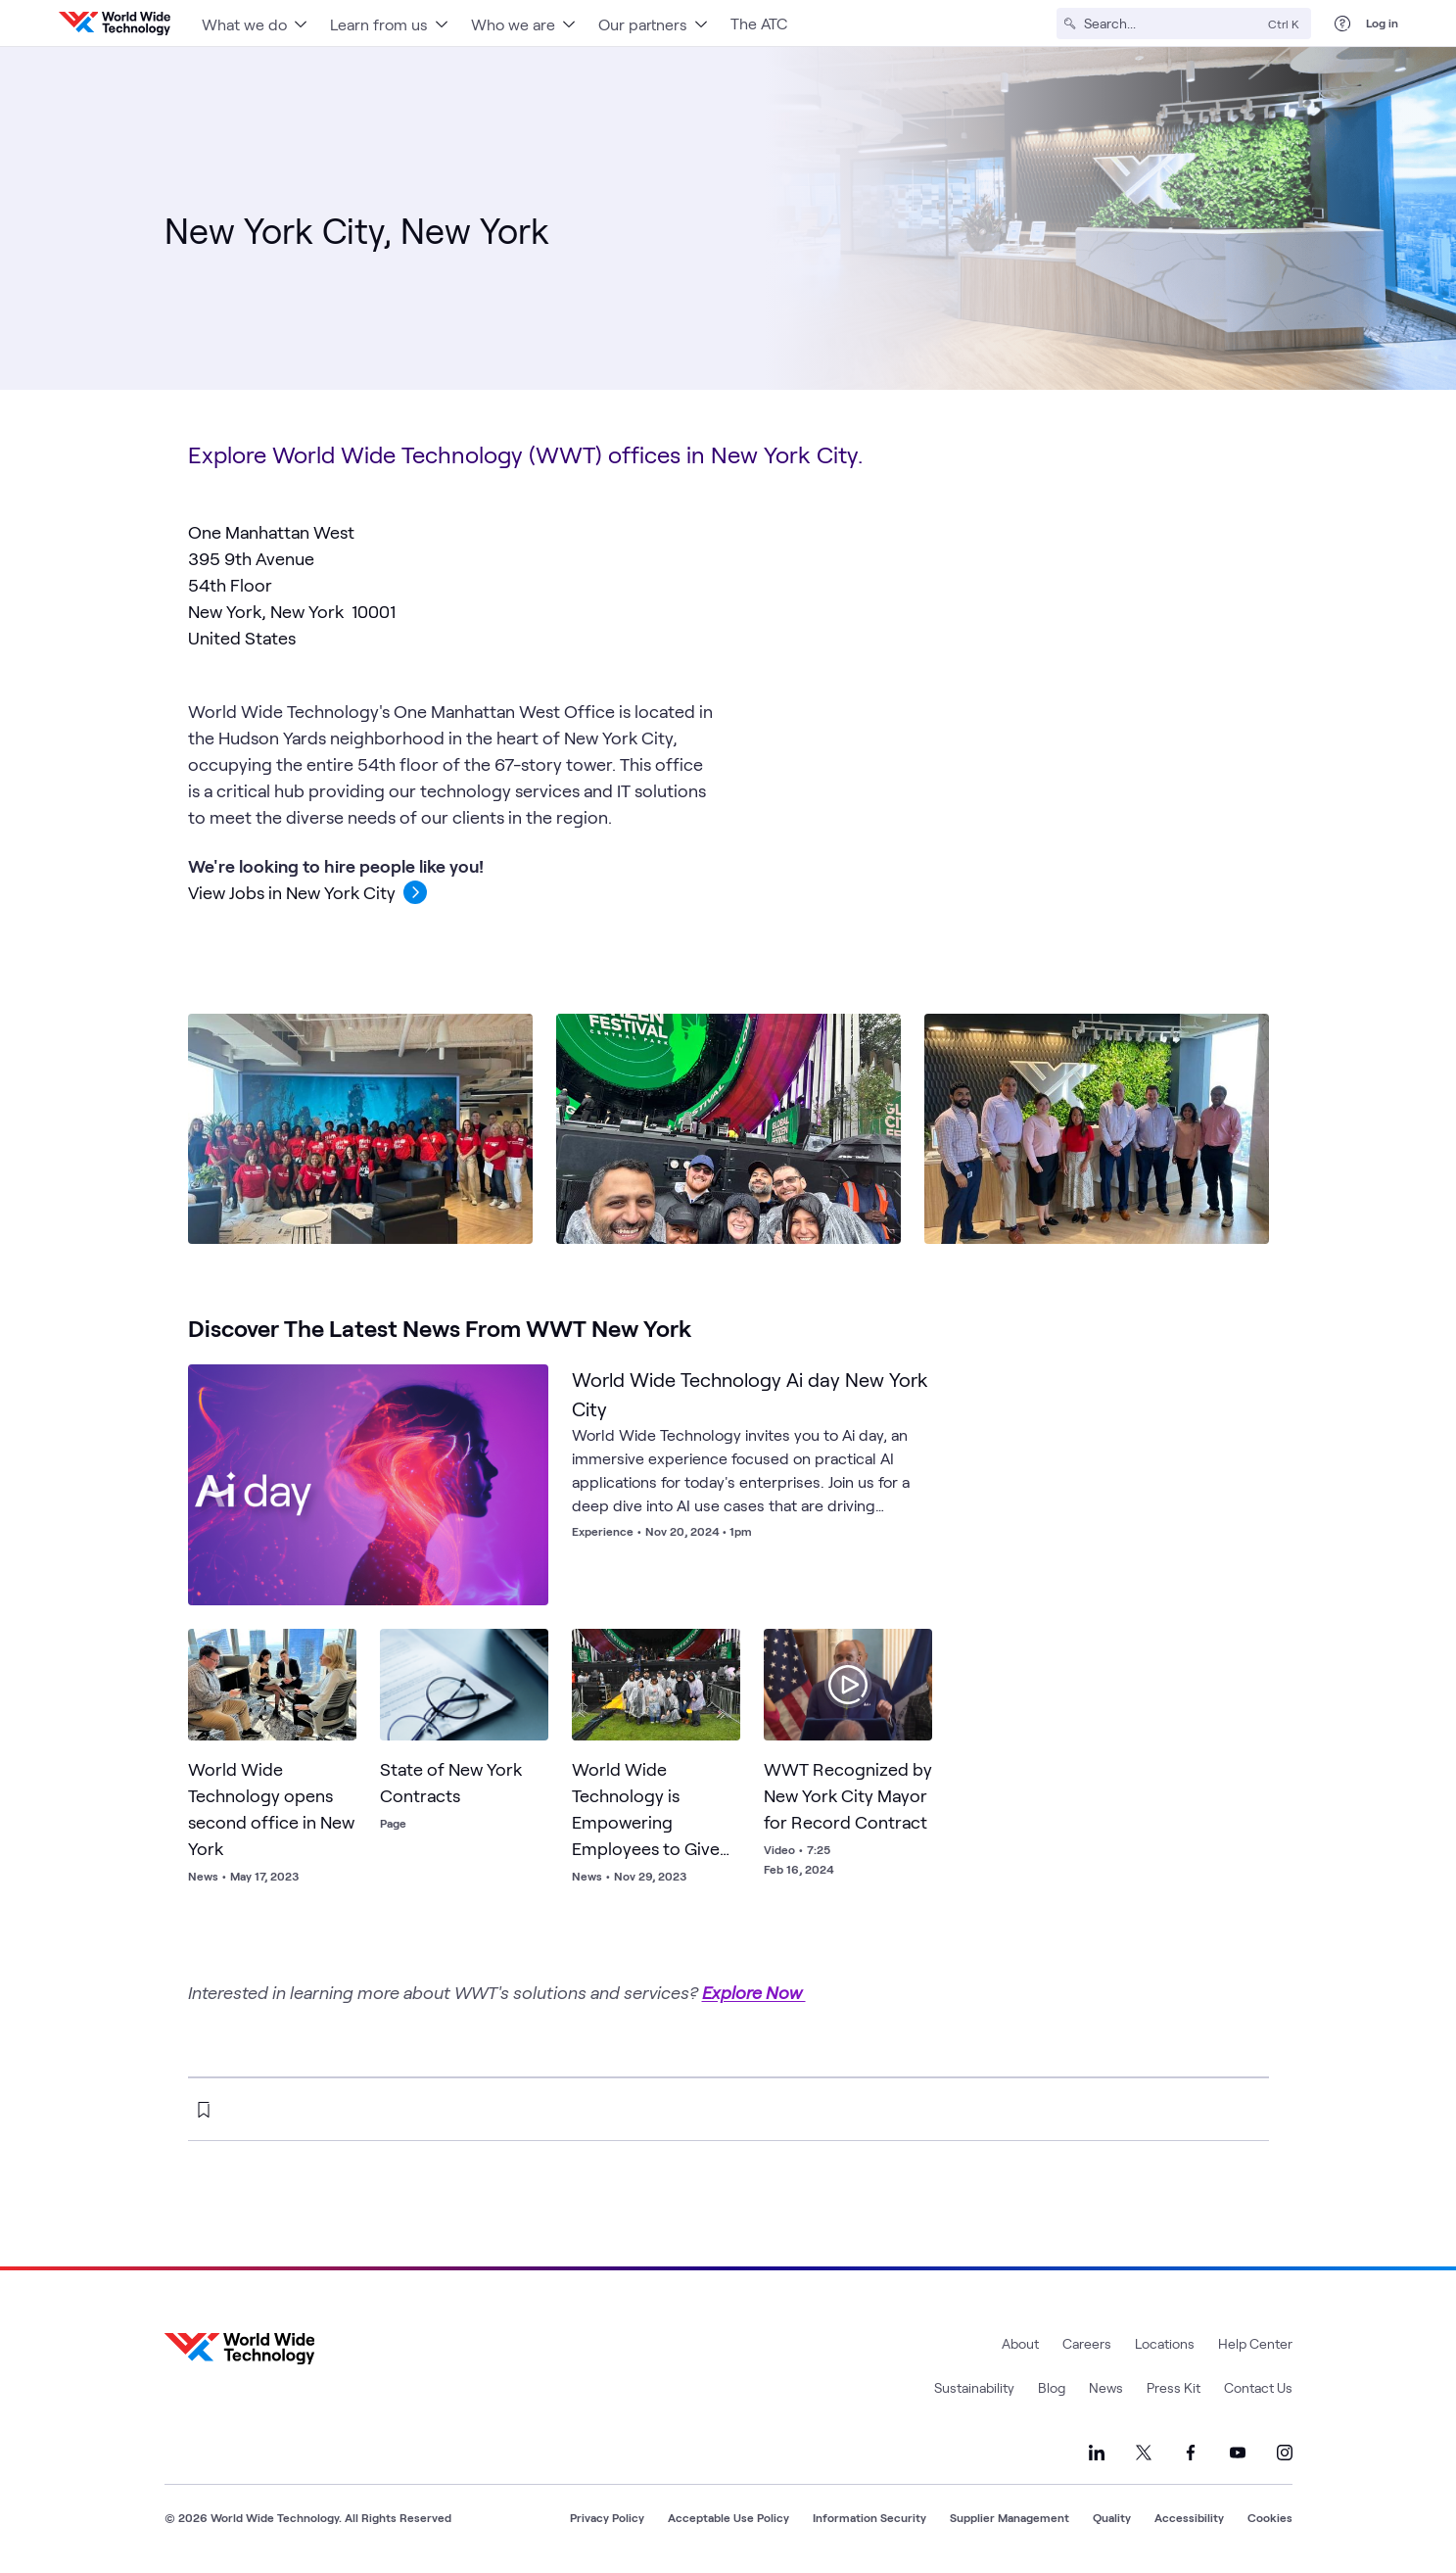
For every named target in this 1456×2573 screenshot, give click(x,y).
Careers (1086, 2343)
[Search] (1172, 23)
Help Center (1255, 2343)
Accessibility (1189, 2517)
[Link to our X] (1143, 2452)
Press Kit (1173, 2387)
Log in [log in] (1382, 22)
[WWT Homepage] (115, 23)
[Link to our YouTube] (1237, 2452)
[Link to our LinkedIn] (1096, 2452)
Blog (1051, 2387)
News (1106, 2387)
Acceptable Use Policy (728, 2517)
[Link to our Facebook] (1190, 2452)
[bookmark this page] (203, 2110)
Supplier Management (1009, 2517)
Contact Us (1258, 2387)
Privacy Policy (607, 2517)
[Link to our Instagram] (1284, 2452)
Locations (1165, 2343)
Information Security (869, 2517)
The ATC (758, 23)
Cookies (1269, 2517)
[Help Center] (1342, 23)
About (1020, 2343)
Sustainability (974, 2387)
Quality (1112, 2517)
